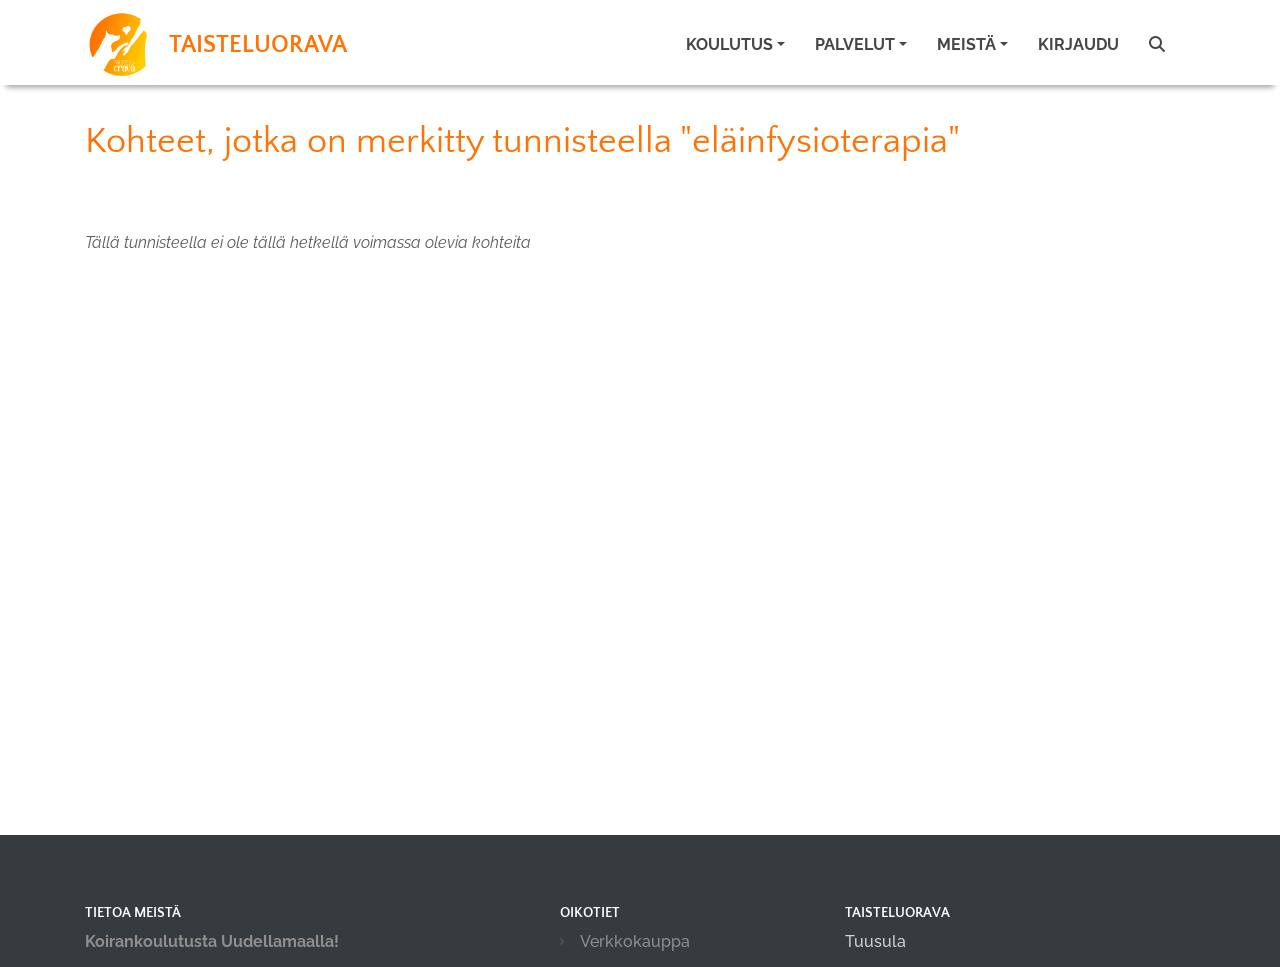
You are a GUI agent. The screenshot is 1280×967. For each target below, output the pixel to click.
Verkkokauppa (635, 941)
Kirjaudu (1078, 44)
